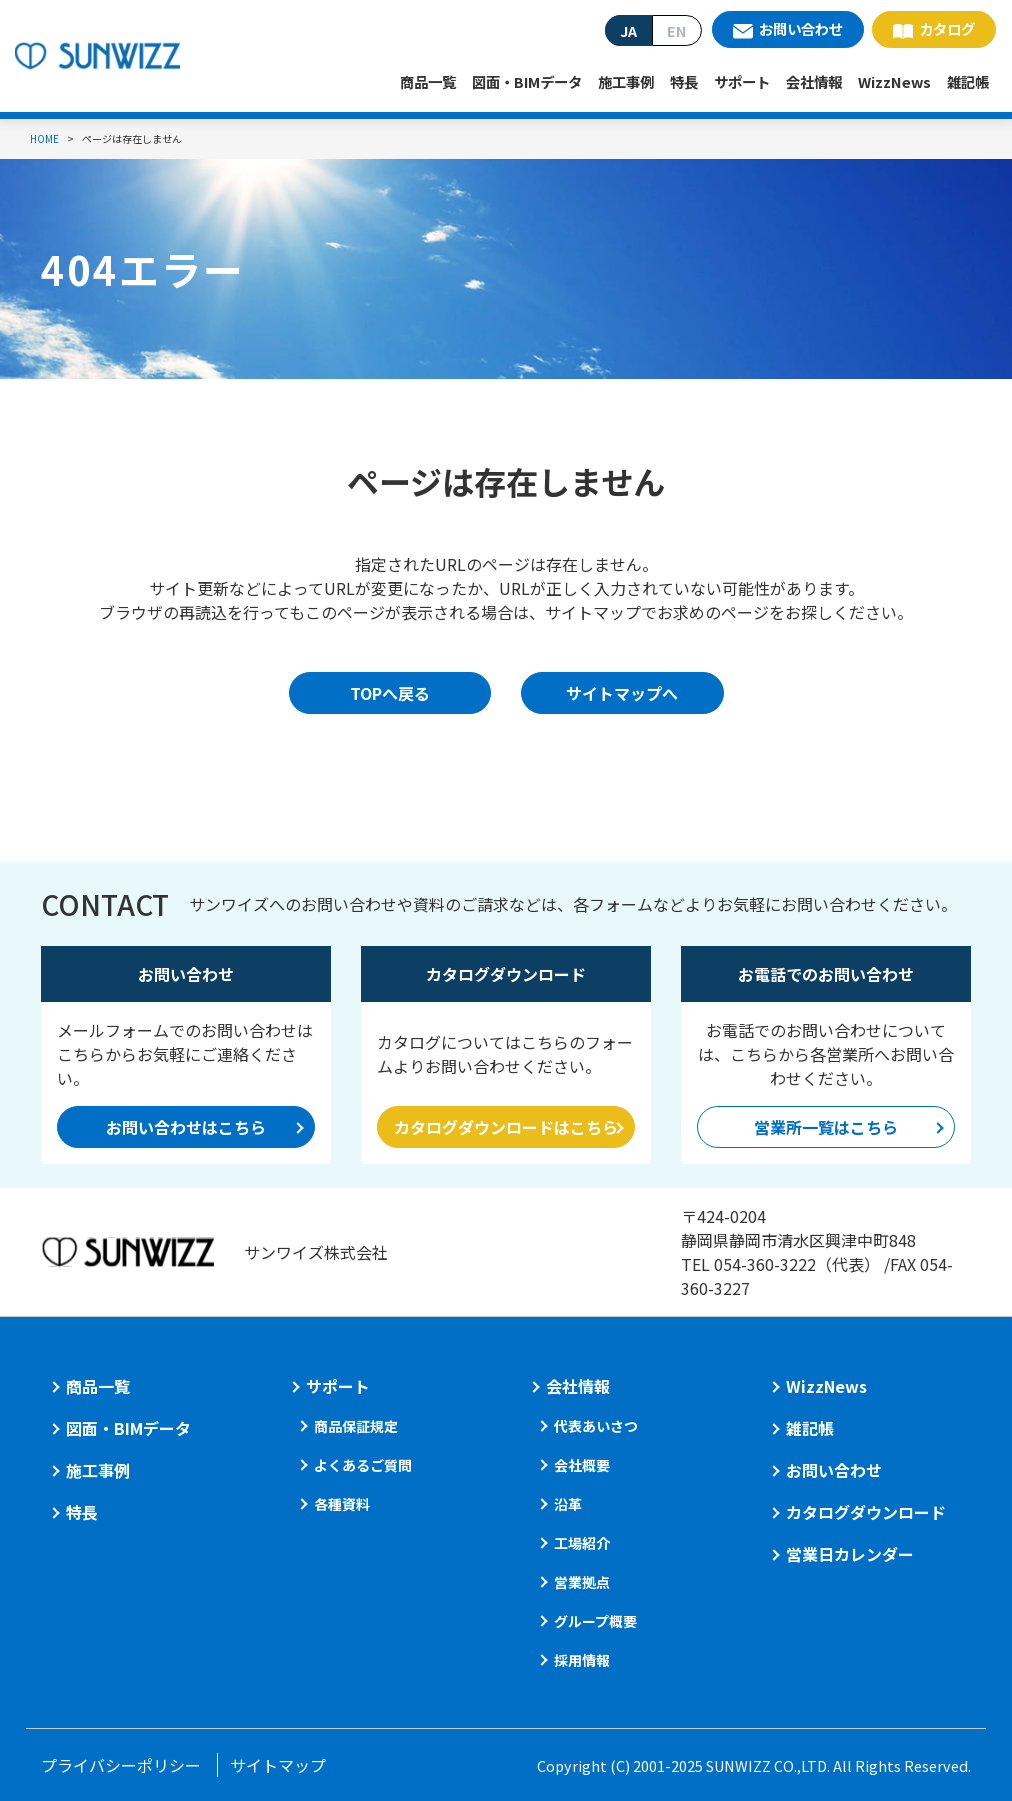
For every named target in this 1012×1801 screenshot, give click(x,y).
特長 (684, 81)
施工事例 (626, 81)
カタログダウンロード (866, 1512)
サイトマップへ (622, 693)
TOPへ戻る (390, 693)
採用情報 (582, 1660)
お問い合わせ (801, 28)
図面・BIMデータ (527, 81)
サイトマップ (278, 1765)
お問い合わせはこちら (186, 1127)
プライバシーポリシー (121, 1765)
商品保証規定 (356, 1426)
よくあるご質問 (363, 1465)
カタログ (947, 28)
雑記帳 (968, 81)
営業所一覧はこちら (826, 1127)
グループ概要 (595, 1621)
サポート (742, 81)
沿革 (568, 1504)
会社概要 (582, 1465)
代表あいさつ (596, 1426)
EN (677, 30)
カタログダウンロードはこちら (506, 1127)
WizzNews (894, 81)
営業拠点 (582, 1582)
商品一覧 (428, 81)
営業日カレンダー (850, 1554)
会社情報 (814, 81)
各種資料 (342, 1504)
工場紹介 (582, 1543)
